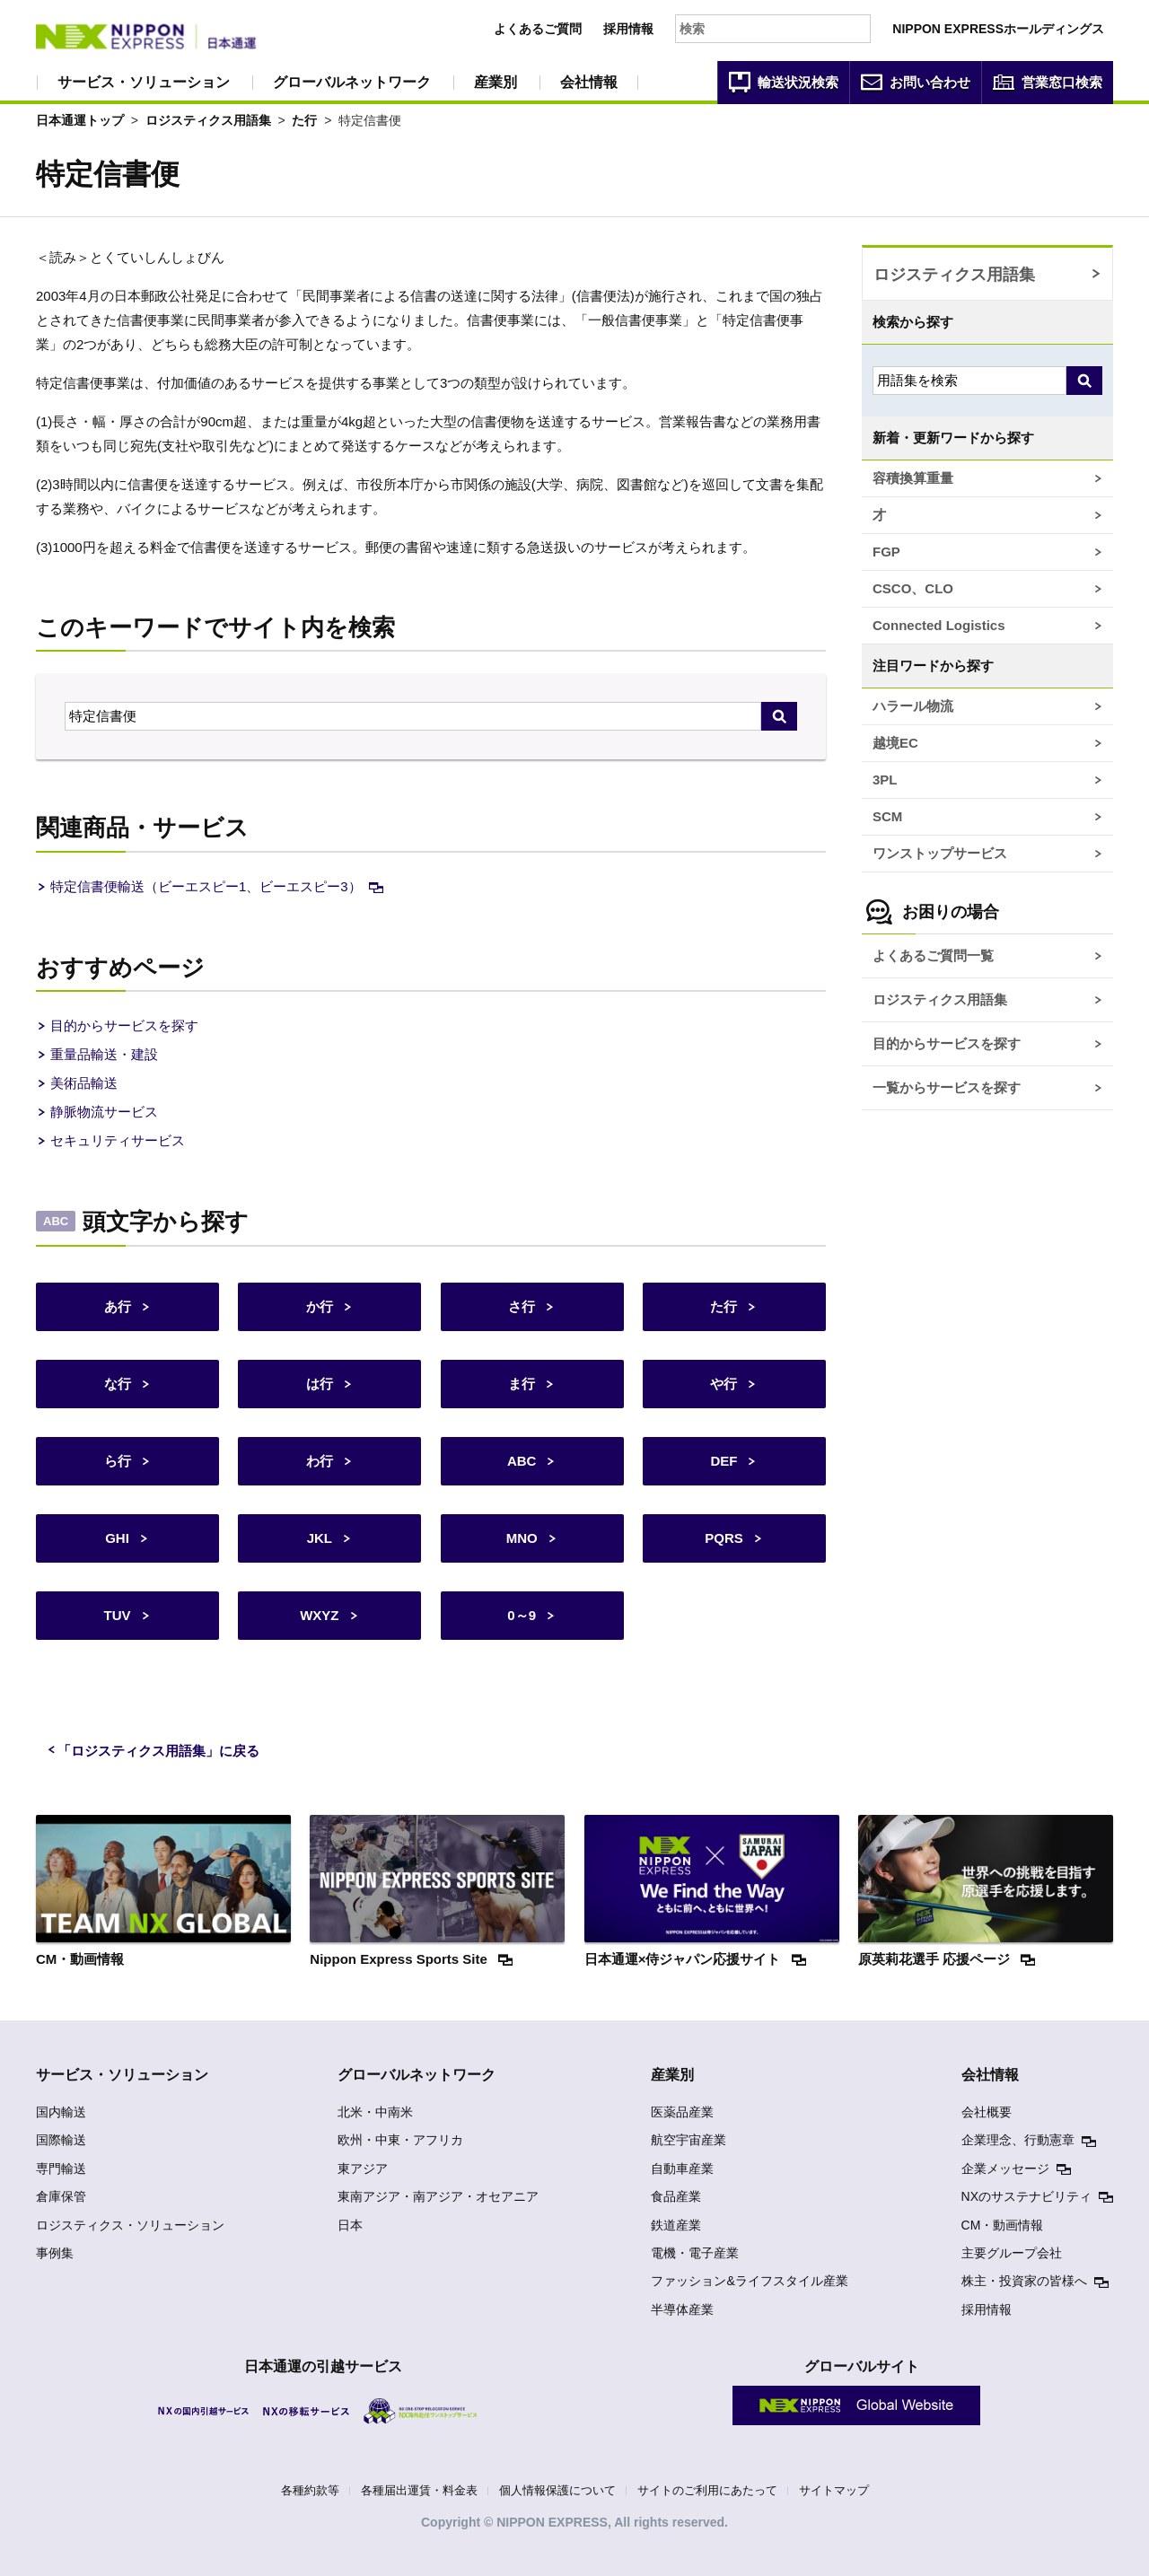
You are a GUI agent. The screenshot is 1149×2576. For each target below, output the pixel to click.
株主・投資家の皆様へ (1024, 2281)
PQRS (724, 1538)
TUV (117, 1615)
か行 (319, 1306)
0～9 (521, 1615)
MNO (522, 1538)
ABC (522, 1460)
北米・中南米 (375, 2112)
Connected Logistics (939, 625)
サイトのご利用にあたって (707, 2490)
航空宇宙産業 (688, 2140)
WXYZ (319, 1615)
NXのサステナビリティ (1026, 2196)
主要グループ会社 (1011, 2253)
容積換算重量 (913, 478)
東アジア (363, 2168)
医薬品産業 (682, 2112)
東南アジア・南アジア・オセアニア (438, 2196)
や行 (723, 1383)
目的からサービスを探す (124, 1025)
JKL (319, 1538)
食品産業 (676, 2196)
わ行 (319, 1460)
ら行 (117, 1460)
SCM (887, 816)
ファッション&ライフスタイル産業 (749, 2281)
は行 (319, 1383)
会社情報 (589, 82)
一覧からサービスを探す (947, 1087)
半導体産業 (682, 2309)
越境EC (895, 742)
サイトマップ (834, 2490)
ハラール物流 (913, 706)
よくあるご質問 (538, 29)
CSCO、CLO (913, 588)
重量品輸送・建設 (104, 1054)
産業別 (495, 82)
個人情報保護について (557, 2490)
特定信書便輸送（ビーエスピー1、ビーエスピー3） (206, 886)
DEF (723, 1460)
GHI (117, 1538)
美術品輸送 (84, 1083)
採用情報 (628, 29)
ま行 (521, 1383)
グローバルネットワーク (352, 82)
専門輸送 (61, 2168)
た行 (304, 120)
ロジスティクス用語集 (208, 120)
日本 (350, 2225)
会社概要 (986, 2112)
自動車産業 (682, 2168)
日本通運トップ (80, 120)
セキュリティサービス (117, 1140)
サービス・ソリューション (143, 82)
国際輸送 (61, 2140)
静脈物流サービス (104, 1111)
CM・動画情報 (1002, 2225)
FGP (886, 551)
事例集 (55, 2253)
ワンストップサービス (940, 853)
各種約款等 (310, 2490)
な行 (117, 1383)
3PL (885, 779)
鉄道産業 (676, 2225)
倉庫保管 (61, 2196)
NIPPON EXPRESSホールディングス (998, 29)
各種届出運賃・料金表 (419, 2490)
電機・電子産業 (695, 2253)
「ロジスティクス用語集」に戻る (158, 1750)
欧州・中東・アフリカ (400, 2140)
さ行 (521, 1306)
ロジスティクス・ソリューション (130, 2225)
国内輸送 (61, 2112)
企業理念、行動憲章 (1017, 2140)
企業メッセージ (1005, 2168)
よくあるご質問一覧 (933, 955)
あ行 (117, 1306)
